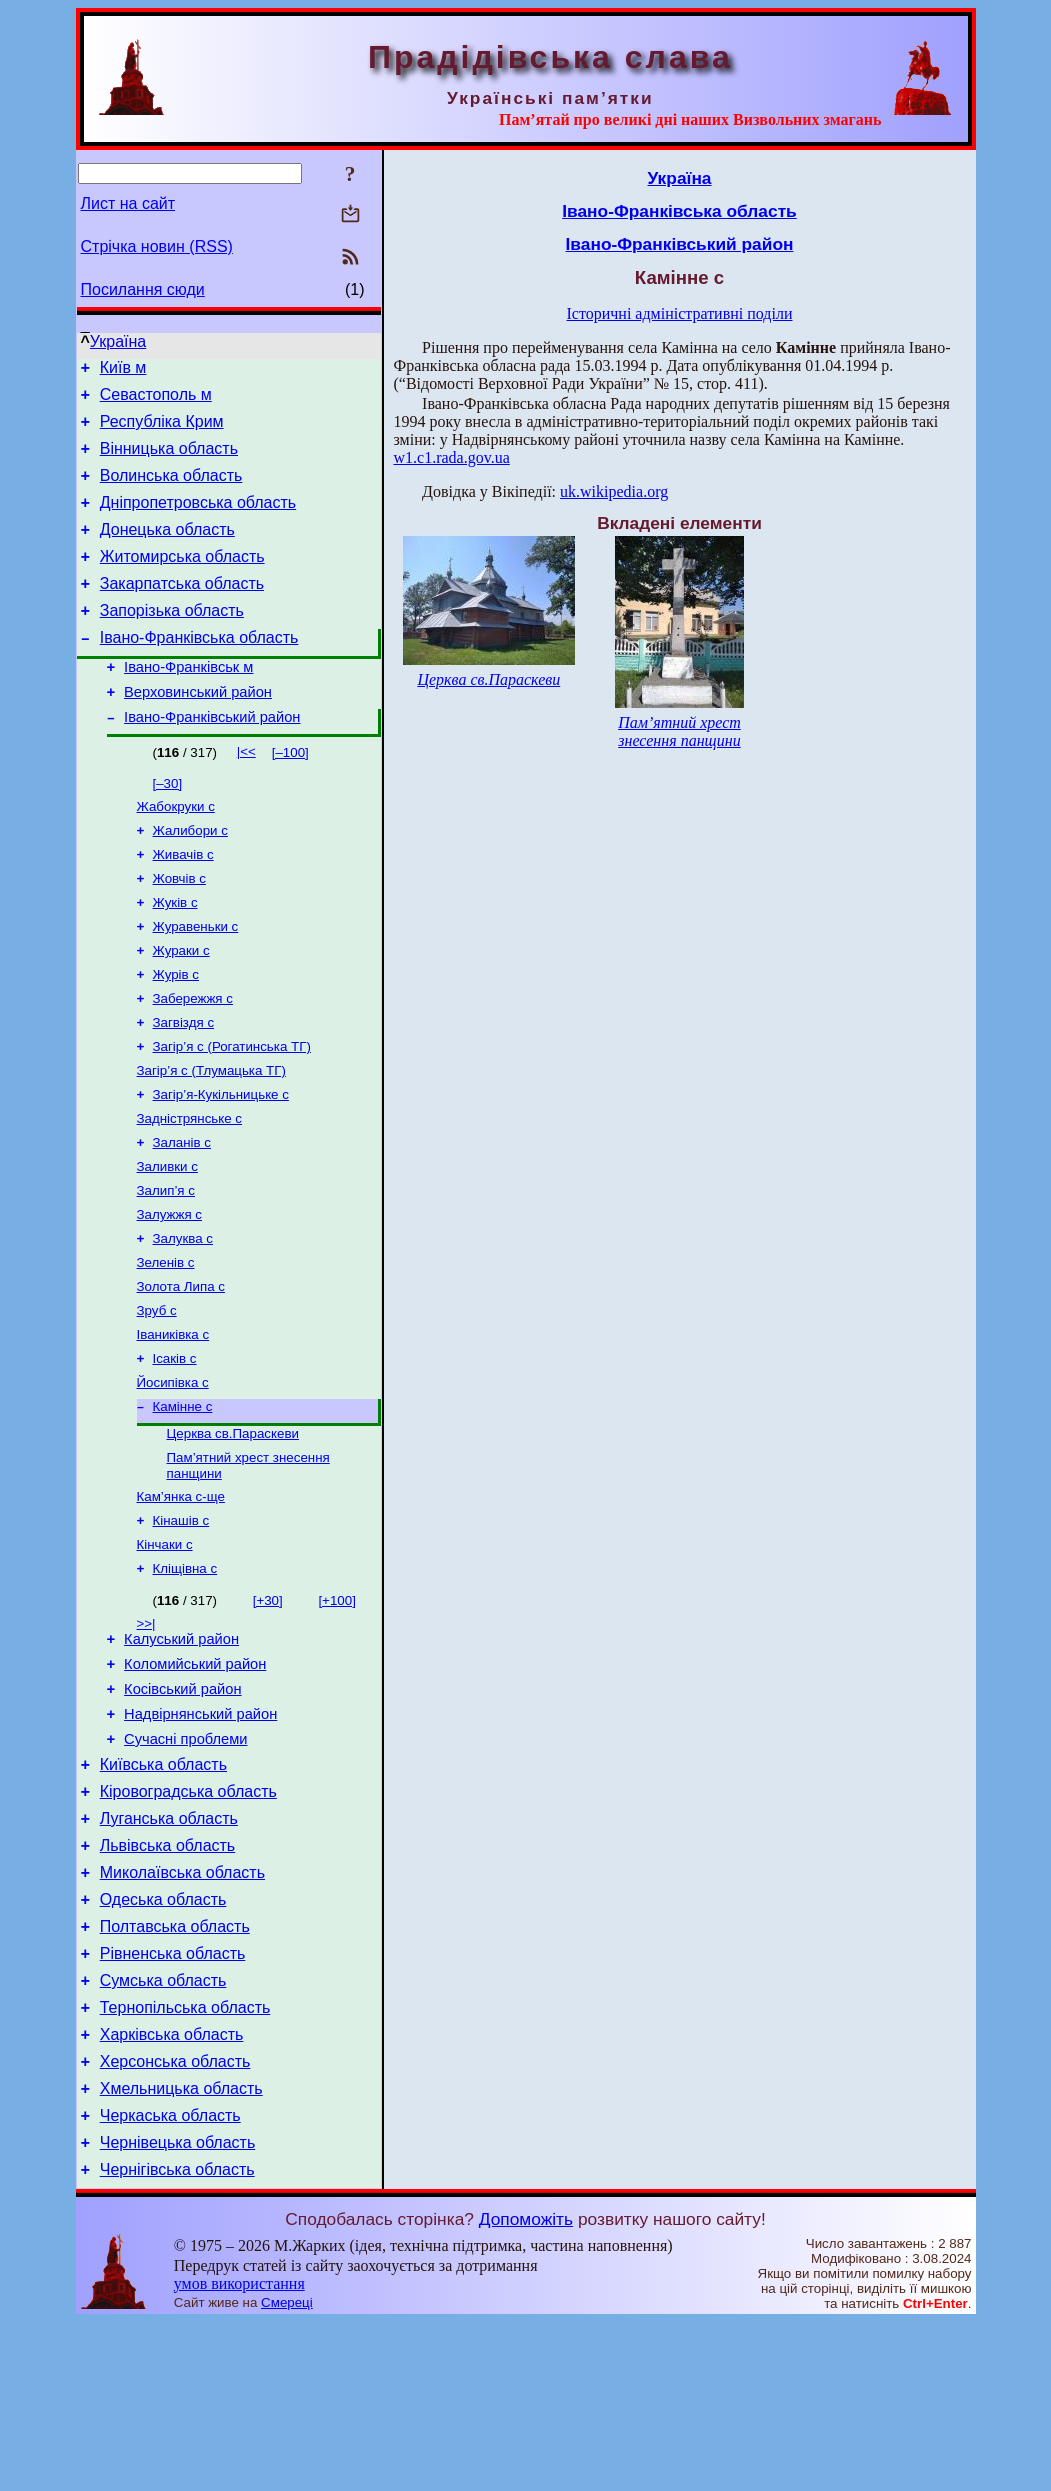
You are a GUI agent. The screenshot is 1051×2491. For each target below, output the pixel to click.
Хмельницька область (181, 2248)
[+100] (336, 1706)
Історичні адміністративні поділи (680, 313)
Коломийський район (195, 1776)
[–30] (168, 825)
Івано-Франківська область (199, 670)
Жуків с (175, 954)
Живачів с (183, 902)
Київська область (163, 1888)
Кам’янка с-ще (181, 1596)
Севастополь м (156, 400)
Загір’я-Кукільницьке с (221, 1162)
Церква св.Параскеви (233, 1529)
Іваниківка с (173, 1422)
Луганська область (169, 1948)
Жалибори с (190, 876)
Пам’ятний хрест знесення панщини (679, 731)
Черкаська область (170, 2278)
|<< (246, 793)
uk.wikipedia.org (614, 491)
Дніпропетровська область (198, 520)
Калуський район (181, 1748)
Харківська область (172, 2188)
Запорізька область (172, 640)
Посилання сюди (143, 289)
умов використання (239, 2452)
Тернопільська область (185, 2158)
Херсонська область (175, 2218)
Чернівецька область (178, 2308)
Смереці (287, 2471)
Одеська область (163, 2038)
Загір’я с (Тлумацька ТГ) (211, 1136)
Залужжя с (169, 1292)
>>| (146, 1729)
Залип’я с (166, 1266)
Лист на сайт (128, 203)
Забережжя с (193, 1058)
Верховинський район (198, 731)
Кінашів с (181, 1622)
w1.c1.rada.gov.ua (452, 457)
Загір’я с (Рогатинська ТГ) (232, 1110)
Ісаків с (175, 1448)
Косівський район (182, 1804)
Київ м (123, 370)
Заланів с (182, 1214)
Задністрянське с (190, 1188)
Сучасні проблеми (185, 1860)
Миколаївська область (182, 2008)
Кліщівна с (185, 1674)
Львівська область (167, 1978)
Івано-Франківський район (212, 759)
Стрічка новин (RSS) (157, 246)
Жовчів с (179, 928)
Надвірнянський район (200, 1832)
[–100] (290, 794)
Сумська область (163, 2128)
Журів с (176, 1032)
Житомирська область (182, 580)
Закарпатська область (182, 610)
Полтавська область (175, 2068)
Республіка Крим (162, 430)
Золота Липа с (181, 1370)
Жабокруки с (176, 850)
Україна (118, 341)
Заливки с (167, 1240)
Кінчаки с (165, 1648)
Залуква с (183, 1318)
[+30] (268, 1706)
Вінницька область (169, 460)
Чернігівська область (177, 2338)
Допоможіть (526, 2388)
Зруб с (157, 1396)
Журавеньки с (196, 980)
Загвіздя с (184, 1084)
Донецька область (167, 550)
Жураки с (181, 1006)
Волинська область (171, 490)
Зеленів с (166, 1344)
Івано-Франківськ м (188, 703)
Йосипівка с (173, 1474)
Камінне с (183, 1500)
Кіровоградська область (188, 1918)
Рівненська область (173, 2098)
